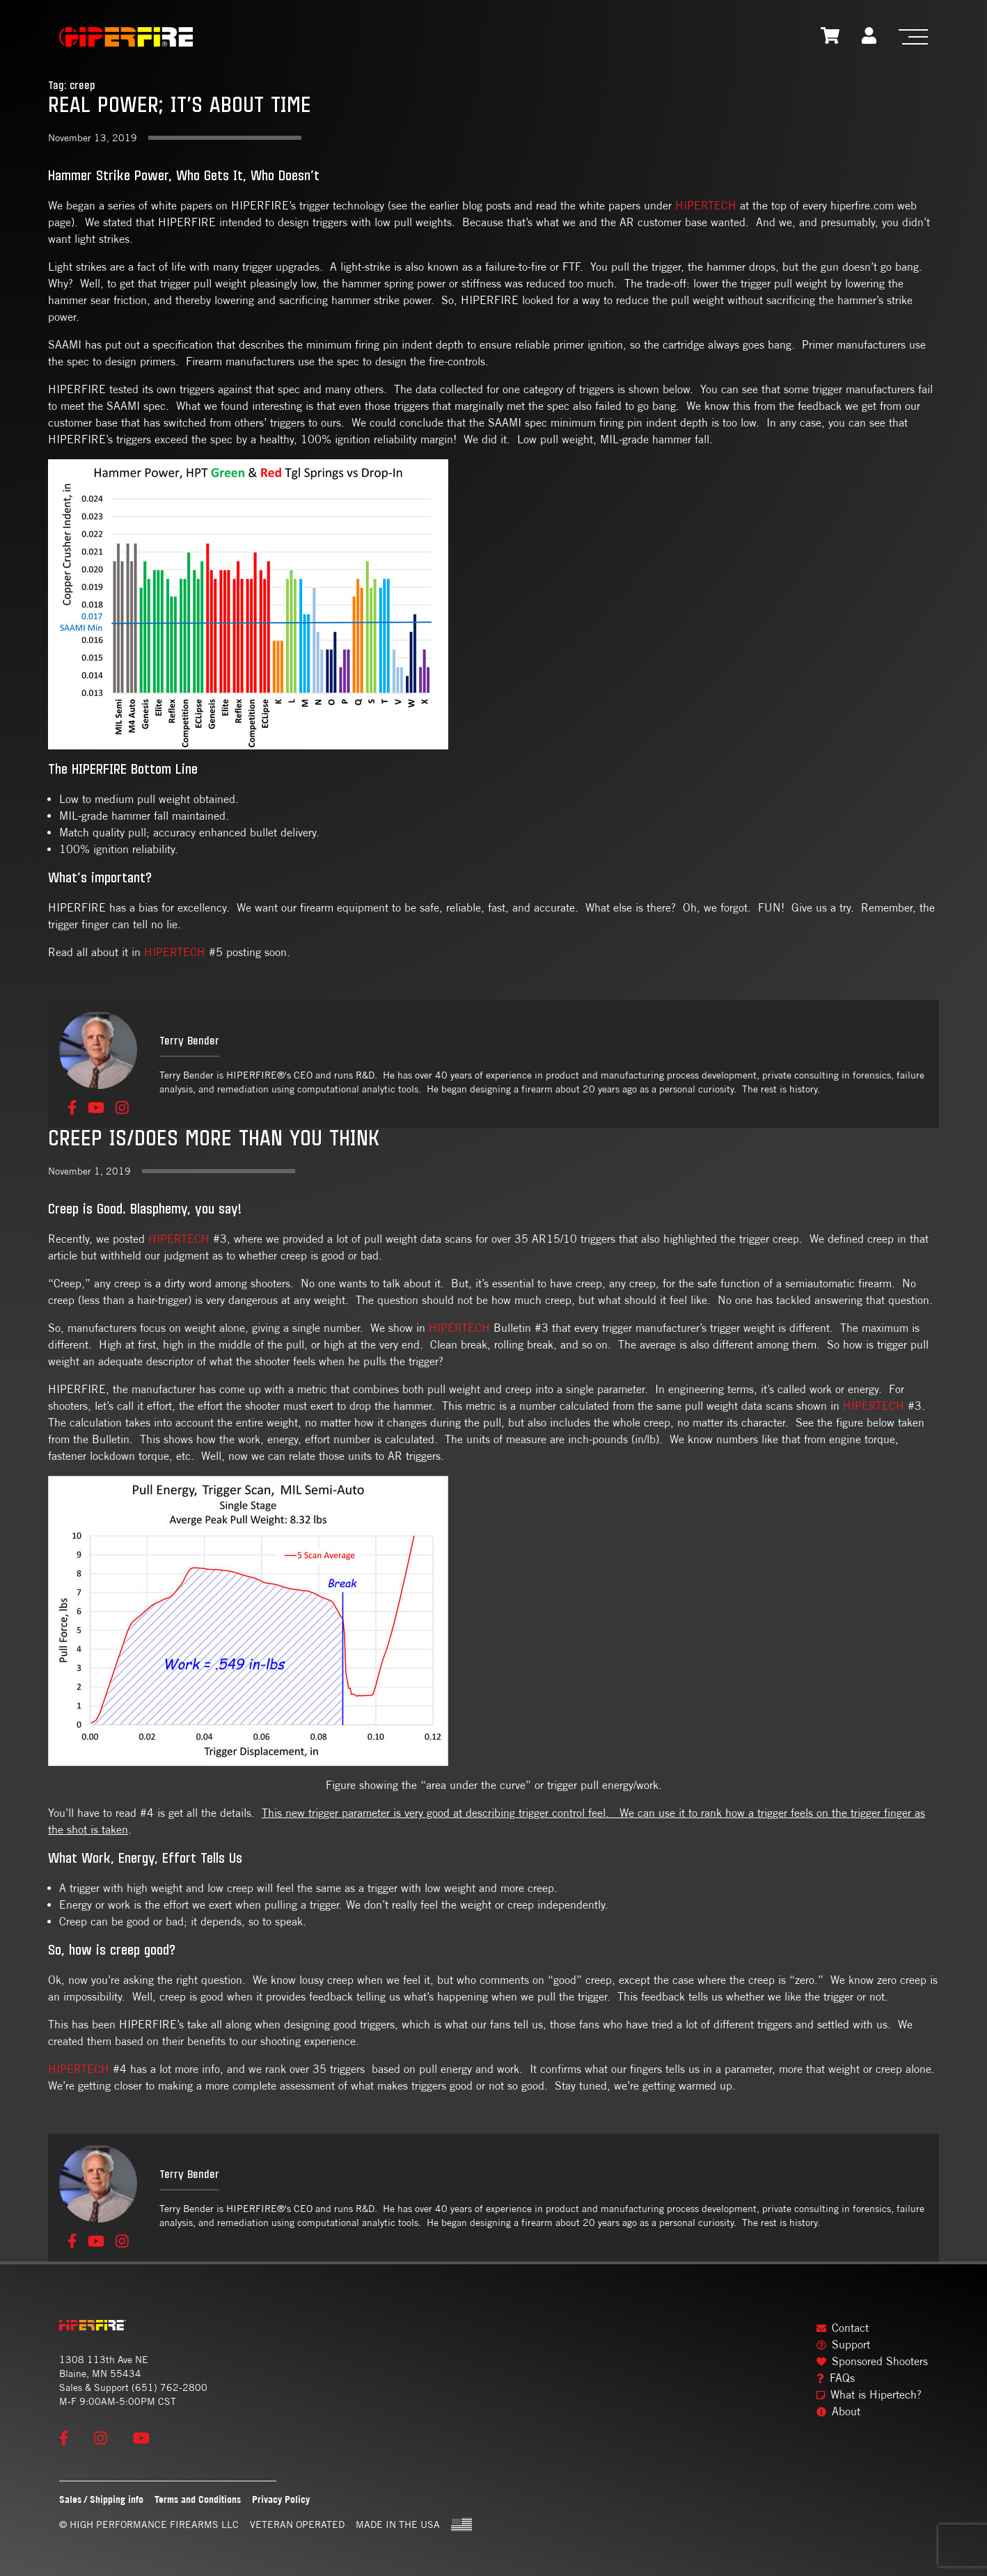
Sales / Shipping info (101, 2499)
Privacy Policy (281, 2499)
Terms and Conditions (198, 2499)
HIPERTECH (705, 205)
